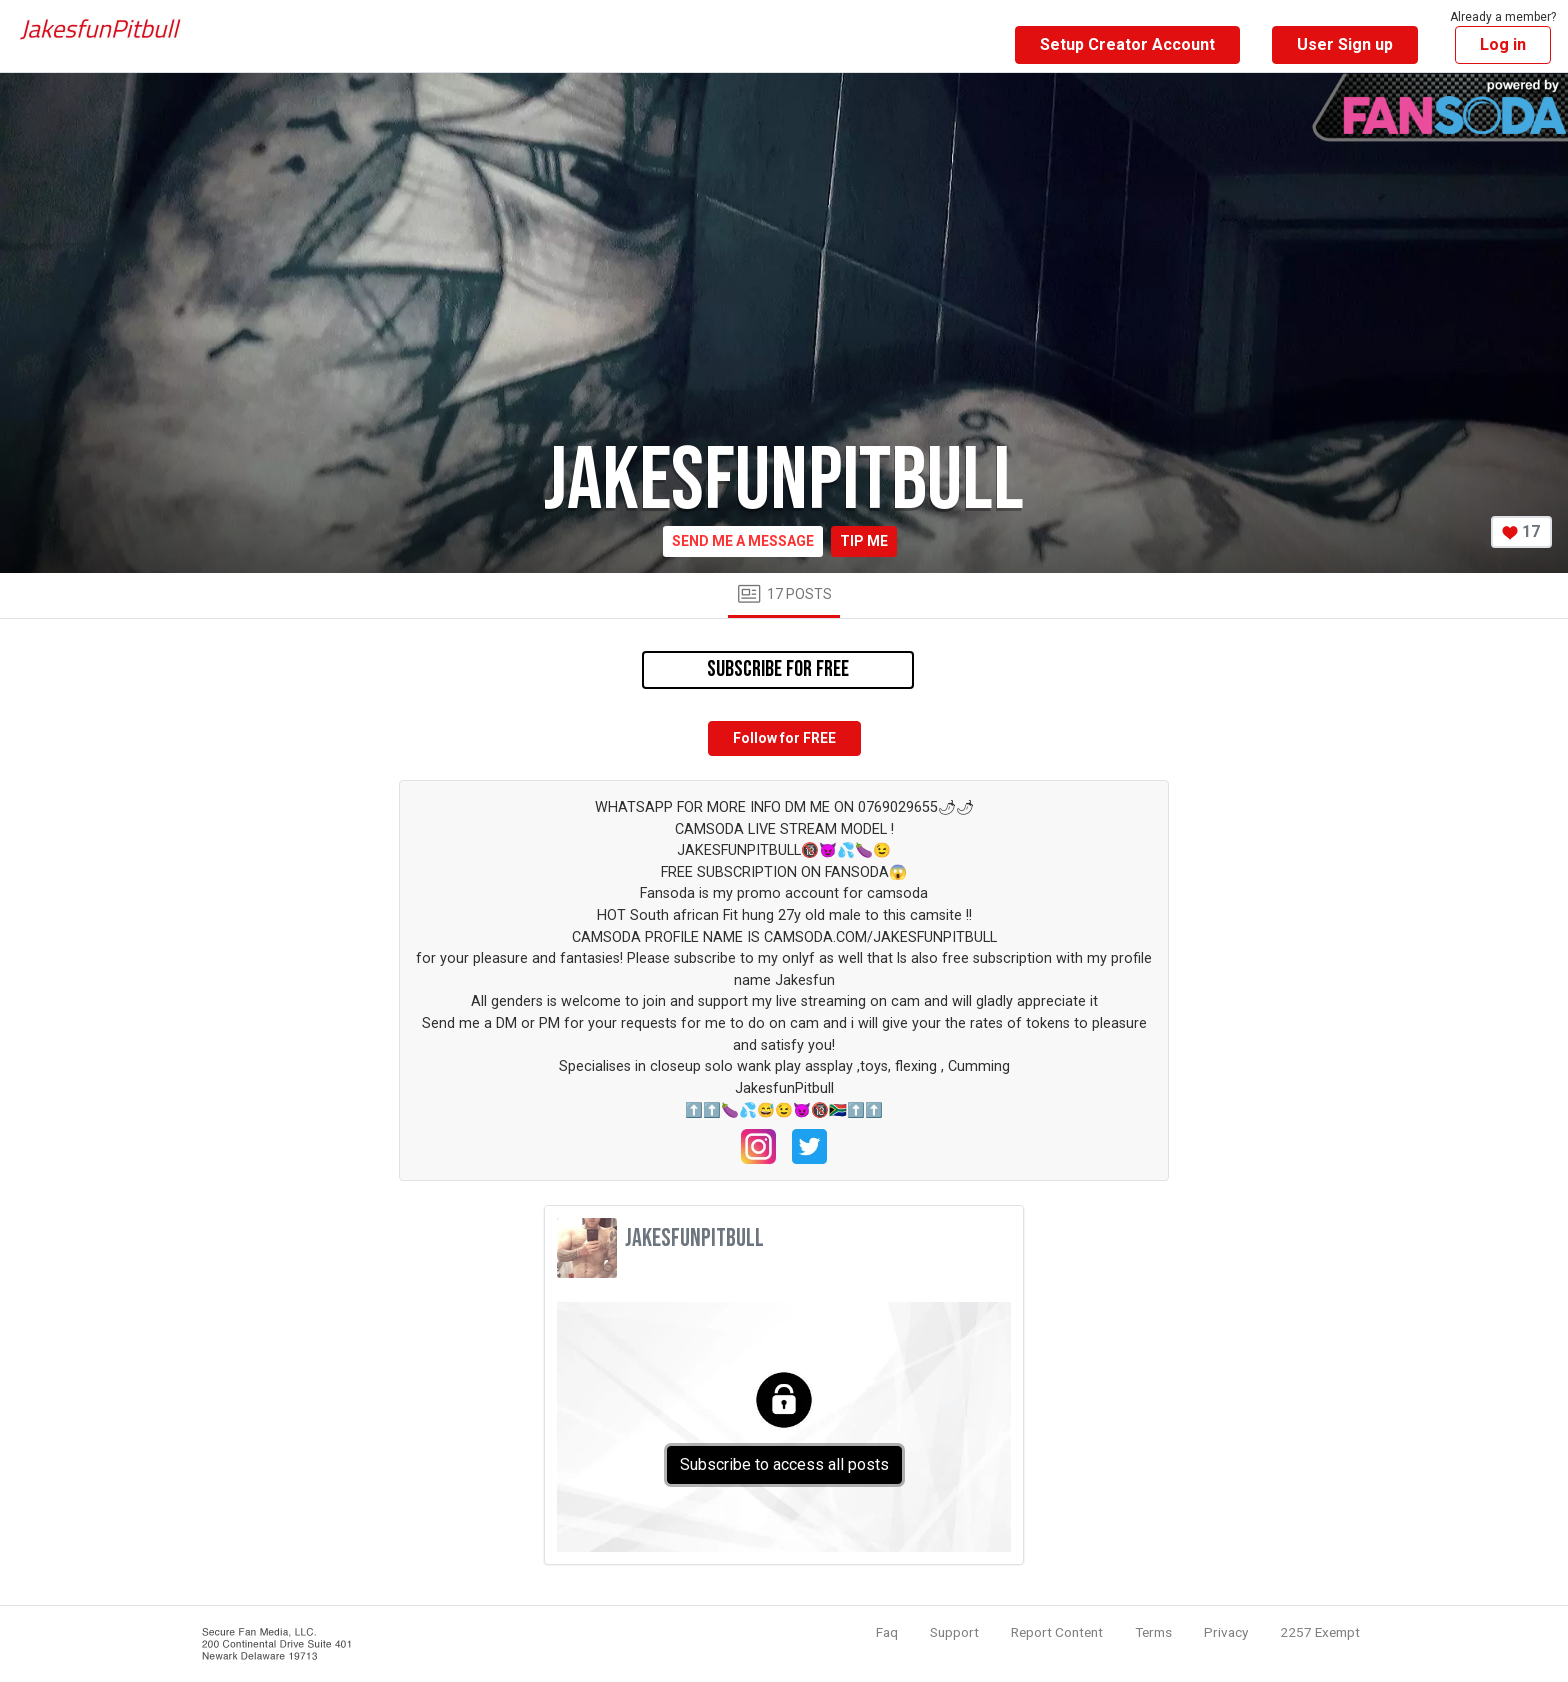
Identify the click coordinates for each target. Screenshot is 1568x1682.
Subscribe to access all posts (784, 1464)
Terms (1153, 1632)
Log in (1503, 44)
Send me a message (743, 541)
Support (954, 1632)
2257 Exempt (1320, 1632)
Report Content (1057, 1632)
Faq (887, 1632)
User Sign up (1345, 44)
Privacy (1226, 1632)
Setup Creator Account (1127, 44)
